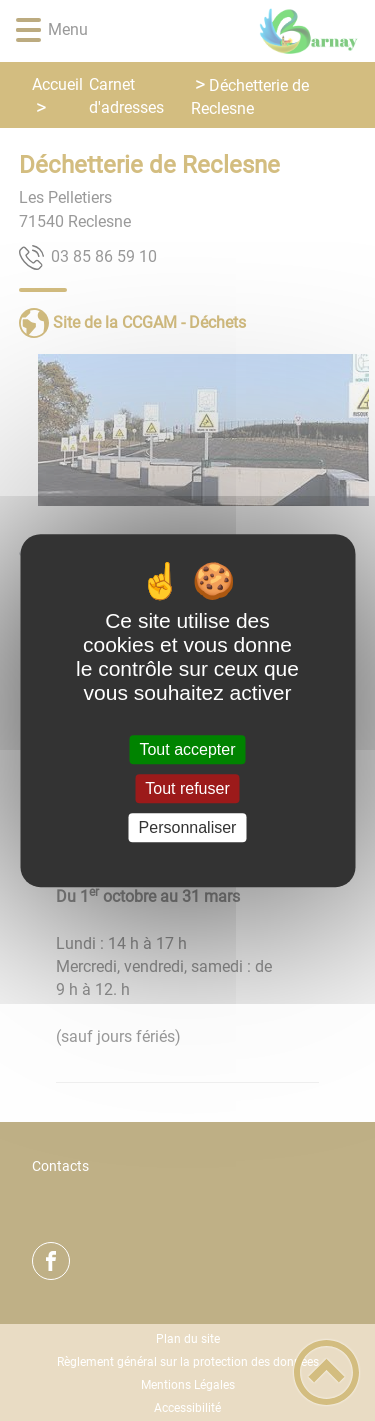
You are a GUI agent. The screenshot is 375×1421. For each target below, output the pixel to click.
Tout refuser (187, 788)
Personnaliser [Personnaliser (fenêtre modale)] (188, 827)
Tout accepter (187, 749)
